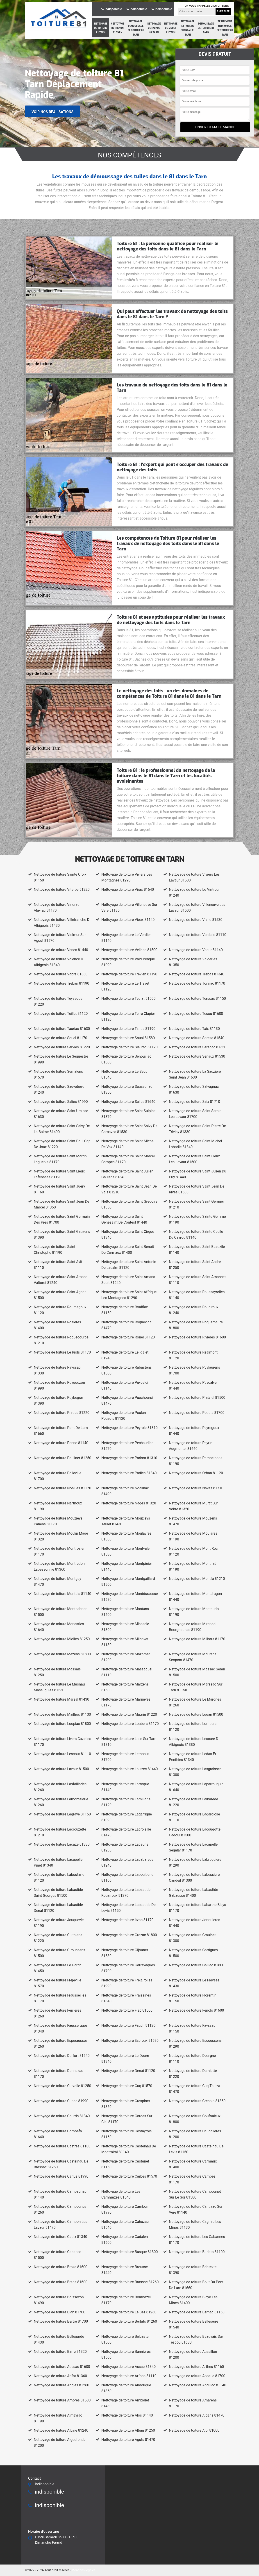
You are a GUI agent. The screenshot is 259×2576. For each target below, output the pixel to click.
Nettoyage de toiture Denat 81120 (128, 2071)
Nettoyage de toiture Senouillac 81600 (126, 1059)
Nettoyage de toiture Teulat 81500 (128, 998)
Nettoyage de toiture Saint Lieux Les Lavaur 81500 (194, 1159)
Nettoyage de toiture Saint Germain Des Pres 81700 (62, 1219)
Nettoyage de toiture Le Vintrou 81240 (194, 892)
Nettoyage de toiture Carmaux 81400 (193, 2164)
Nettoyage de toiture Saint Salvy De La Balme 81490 (62, 1129)
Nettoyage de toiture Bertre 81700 (61, 2321)
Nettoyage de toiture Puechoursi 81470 (127, 1400)
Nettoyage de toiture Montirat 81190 (192, 1566)
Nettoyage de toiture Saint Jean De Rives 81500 (196, 1189)
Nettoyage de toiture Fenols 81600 (196, 2010)
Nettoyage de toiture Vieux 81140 (127, 920)
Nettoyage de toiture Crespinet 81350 (125, 2104)
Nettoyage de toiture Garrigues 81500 (193, 1953)
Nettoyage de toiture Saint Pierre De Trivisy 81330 (197, 1129)
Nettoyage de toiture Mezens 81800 (62, 1654)
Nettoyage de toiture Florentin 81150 (192, 1998)
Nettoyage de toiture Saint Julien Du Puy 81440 (197, 1174)
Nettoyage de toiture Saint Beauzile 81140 (197, 1250)
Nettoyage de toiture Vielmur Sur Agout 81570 (60, 938)
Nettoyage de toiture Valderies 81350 (193, 962)
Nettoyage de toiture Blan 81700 (59, 2312)
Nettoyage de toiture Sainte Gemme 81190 (197, 1219)
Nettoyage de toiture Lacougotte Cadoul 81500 (194, 1832)
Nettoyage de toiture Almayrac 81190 (58, 2418)
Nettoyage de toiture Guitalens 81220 (58, 1938)
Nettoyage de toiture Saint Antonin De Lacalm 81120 (128, 1265)
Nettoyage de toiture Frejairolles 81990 (126, 1983)
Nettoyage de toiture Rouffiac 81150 (124, 1310)
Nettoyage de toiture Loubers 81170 (130, 1724)
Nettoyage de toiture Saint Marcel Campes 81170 (128, 1159)
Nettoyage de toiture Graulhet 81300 (192, 1938)
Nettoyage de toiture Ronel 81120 (128, 1337)
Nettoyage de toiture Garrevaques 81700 (128, 1968)
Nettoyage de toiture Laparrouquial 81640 (196, 1787)
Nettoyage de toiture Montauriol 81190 (194, 1612)
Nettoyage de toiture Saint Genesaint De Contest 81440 (124, 1219)
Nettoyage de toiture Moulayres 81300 (126, 1536)
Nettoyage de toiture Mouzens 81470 (193, 1521)
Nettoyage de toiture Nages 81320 (128, 1503)
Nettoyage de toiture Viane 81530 (195, 920)
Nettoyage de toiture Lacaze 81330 (62, 1844)
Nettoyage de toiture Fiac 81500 (126, 2010)
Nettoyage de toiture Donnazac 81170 (58, 2074)
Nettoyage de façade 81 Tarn (154, 28)
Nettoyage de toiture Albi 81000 (194, 2430)
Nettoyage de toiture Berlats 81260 (129, 2321)
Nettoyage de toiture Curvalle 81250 (62, 2086)
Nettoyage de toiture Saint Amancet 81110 (197, 1280)
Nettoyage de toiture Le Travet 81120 (125, 986)
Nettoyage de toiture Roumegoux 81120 (60, 1310)
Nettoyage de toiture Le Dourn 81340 (125, 2059)
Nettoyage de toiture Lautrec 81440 (129, 1769)
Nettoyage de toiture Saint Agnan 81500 (60, 1295)
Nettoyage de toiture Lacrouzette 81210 (60, 1832)
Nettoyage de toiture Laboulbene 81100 (127, 1877)
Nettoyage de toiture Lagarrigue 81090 (126, 1817)
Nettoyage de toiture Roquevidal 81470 (126, 1325)
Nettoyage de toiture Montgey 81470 (57, 1581)
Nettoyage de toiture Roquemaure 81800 (196, 1325)
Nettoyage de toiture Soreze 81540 (196, 1038)
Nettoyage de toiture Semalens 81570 (58, 1074)
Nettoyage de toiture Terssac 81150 (197, 998)
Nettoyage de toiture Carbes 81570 (129, 2176)
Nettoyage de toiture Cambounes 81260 (60, 2209)
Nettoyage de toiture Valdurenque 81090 (128, 962)
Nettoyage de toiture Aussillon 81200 (193, 2354)
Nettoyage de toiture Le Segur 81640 (125, 1074)
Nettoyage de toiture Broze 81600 (60, 2267)
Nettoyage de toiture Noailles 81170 (62, 1488)
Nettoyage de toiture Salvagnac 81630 (194, 1089)
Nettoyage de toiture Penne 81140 (61, 1443)
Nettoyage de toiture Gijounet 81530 (124, 1953)
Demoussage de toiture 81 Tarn (206, 28)
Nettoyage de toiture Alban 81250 (128, 2430)
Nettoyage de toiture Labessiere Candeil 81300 (194, 1877)
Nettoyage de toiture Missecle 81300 (125, 1627)
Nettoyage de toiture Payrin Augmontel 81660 (190, 1446)
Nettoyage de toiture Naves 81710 (196, 1488)
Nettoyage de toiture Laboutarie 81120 (59, 1877)
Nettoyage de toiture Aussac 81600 (62, 2367)
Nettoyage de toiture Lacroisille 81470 (126, 1832)
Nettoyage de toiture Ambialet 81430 (125, 2403)
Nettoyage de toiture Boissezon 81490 (59, 2300)
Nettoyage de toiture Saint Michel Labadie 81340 (195, 1144)
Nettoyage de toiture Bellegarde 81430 (59, 2339)
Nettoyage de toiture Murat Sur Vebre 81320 (193, 1506)
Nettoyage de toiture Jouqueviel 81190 (59, 1923)
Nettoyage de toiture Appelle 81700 (197, 2376)
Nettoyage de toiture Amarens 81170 (193, 2403)
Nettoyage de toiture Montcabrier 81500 (60, 1612)
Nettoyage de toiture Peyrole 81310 (129, 1428)
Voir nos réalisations (52, 111)
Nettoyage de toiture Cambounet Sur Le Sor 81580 (195, 2194)
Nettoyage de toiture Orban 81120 (196, 1473)
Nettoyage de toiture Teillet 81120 (61, 1013)
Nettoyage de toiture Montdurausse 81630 (129, 1597)
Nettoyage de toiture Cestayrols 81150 (126, 2134)
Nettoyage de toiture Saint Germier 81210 (196, 1204)
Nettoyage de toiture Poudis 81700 (196, 1413)
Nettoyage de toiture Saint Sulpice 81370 (128, 1114)
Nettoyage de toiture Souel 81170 (60, 1038)
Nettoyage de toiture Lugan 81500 (196, 1714)
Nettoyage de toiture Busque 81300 (129, 2252)
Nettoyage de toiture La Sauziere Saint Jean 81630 (195, 1074)
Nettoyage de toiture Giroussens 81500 (59, 1953)
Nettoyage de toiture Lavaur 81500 (61, 1769)
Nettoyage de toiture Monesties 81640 (59, 1627)
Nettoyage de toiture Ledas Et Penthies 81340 (192, 1757)
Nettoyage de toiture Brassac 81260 (130, 2282)
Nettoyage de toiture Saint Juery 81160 (59, 1189)
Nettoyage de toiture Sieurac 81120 (129, 1047)
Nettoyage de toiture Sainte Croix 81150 (60, 877)
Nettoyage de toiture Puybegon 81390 (58, 1400)
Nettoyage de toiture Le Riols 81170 (62, 1352)
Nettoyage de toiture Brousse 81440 (124, 2270)
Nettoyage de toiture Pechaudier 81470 (127, 1446)
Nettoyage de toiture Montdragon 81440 (195, 1597)
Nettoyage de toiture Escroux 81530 (130, 2040)
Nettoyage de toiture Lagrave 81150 (62, 1814)
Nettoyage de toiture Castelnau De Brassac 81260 (61, 2164)
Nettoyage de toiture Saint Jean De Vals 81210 (129, 1189)
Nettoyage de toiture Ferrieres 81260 (57, 2013)
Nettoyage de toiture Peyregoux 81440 (194, 1431)
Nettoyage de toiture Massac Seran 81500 (197, 1672)
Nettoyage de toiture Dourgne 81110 (192, 2059)
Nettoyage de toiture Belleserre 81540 (193, 2324)
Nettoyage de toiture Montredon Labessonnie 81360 (59, 1566)
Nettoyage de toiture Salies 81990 (61, 1101)
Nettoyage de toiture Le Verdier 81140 (126, 938)
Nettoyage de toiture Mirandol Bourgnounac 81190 (192, 1627)
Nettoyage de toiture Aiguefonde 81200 (60, 2442)
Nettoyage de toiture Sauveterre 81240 (59, 1089)
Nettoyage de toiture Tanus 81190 (128, 1029)
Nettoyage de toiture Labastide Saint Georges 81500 (58, 1893)
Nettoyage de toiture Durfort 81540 (62, 2056)
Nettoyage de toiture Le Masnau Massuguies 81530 (59, 1687)
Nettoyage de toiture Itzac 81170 (127, 1920)
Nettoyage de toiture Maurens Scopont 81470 (192, 1657)
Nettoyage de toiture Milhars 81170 (197, 1639)
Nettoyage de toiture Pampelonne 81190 (196, 1461)
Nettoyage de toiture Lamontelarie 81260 (61, 1802)
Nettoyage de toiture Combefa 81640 (58, 2134)
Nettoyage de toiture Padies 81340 (129, 1473)
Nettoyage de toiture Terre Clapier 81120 (128, 1016)
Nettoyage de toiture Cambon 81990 (124, 2209)
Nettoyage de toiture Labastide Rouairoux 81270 (125, 1893)
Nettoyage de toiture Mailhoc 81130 (62, 1714)
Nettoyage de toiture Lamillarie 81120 (125, 1802)
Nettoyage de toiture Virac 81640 (127, 889)
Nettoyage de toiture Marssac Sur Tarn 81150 (196, 1687)
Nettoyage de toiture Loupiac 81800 (62, 1724)
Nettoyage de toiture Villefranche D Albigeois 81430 (61, 923)
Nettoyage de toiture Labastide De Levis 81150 (128, 1908)
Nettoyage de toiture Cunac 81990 (61, 2101)
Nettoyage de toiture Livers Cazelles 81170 (62, 1742)
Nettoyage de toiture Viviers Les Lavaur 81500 (194, 877)
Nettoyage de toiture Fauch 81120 (128, 2025)
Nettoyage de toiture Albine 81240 (61, 2430)
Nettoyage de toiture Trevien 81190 (129, 974)
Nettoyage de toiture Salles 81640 (128, 1101)
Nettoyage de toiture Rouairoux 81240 (193, 1310)
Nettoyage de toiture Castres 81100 (62, 2146)
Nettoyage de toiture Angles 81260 (61, 2385)
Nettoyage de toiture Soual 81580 (128, 1038)
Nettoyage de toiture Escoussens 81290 (195, 2043)
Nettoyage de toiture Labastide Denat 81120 (58, 1908)
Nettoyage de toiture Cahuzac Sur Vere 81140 (196, 2209)
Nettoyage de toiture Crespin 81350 (197, 2101)
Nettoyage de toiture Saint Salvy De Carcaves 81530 (129, 1129)
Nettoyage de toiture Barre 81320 (60, 2351)
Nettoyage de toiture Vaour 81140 (196, 950)
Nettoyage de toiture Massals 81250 (57, 1672)
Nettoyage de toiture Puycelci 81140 (124, 1385)
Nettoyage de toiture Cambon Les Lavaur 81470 (60, 2224)
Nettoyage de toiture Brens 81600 (60, 2282)
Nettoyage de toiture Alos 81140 (127, 2415)
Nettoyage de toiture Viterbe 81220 (62, 889)
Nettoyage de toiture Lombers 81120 (192, 1727)
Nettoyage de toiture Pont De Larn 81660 (61, 1431)
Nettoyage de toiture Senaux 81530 (197, 1056)
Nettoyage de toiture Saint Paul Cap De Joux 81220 (62, 1144)
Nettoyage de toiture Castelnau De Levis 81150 (196, 2149)
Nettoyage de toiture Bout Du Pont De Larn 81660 (196, 2285)
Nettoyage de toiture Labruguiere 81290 (195, 1862)
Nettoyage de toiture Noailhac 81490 (125, 1491)
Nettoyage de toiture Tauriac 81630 (62, 1029)
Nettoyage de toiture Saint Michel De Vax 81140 (127, 1144)
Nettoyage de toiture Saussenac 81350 (126, 1089)
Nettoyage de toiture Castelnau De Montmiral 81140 (128, 2149)
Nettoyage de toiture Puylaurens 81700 (194, 1370)
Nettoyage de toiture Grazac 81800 (129, 1935)
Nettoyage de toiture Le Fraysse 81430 (194, 1983)
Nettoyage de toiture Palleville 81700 (57, 1476)
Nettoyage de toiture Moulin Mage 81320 (61, 1536)
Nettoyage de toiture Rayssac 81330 (57, 1370)
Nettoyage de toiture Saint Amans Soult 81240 (128, 1280)
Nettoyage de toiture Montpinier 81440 (126, 1566)
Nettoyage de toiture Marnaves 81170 (125, 1702)
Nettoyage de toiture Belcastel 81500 (125, 2339)
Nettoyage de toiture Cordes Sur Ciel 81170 (126, 2119)
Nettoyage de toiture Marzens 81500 (125, 1687)
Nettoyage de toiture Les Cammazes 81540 (121, 2194)
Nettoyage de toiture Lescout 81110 (62, 1754)
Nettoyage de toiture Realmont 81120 (193, 1355)
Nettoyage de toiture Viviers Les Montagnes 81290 (126, 877)
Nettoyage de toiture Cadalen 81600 (124, 2240)
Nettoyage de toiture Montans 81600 (125, 1612)
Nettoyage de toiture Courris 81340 (62, 2116)
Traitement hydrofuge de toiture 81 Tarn (225, 28)
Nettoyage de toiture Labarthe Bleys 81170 (197, 1908)
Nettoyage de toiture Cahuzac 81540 (125, 2224)
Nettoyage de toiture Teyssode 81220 (58, 1001)
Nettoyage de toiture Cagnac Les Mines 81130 (195, 2224)
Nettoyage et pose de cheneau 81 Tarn (188, 28)
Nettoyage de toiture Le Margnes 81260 (195, 1702)
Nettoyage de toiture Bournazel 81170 (126, 2300)
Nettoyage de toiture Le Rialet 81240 (124, 1355)
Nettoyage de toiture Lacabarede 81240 (127, 1862)
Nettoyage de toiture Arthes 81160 (196, 2367)
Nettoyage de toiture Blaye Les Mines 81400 (193, 2300)
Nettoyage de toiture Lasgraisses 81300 (195, 1772)
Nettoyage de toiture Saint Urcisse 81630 (61, 1114)
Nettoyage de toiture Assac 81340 (128, 2367)
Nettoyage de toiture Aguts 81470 (128, 2439)
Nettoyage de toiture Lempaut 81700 (125, 1757)
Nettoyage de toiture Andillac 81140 (197, 2385)
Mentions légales (83, 2570)
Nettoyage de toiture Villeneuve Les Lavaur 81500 (197, 907)
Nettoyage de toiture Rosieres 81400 (57, 1325)
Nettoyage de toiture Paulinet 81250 (62, 1458)
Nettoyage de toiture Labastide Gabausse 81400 (193, 1893)
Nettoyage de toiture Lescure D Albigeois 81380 (193, 1742)
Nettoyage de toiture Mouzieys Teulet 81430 (125, 1521)
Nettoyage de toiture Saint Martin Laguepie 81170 (60, 1159)
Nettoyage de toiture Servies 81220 (62, 1047)
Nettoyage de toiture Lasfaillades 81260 (60, 1787)
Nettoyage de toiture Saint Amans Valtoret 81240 (61, 1280)
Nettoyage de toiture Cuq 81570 (126, 2086)
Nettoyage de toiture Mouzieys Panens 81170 (58, 1521)
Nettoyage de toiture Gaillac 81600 (196, 1965)
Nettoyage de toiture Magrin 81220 (129, 1714)
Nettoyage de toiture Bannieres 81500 (126, 2354)
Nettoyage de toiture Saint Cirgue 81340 (127, 1234)
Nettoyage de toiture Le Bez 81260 (129, 2312)
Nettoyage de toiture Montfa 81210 (197, 1578)
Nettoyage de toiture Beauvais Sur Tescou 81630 (196, 2339)
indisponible (111, 9)
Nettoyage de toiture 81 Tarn (100, 28)
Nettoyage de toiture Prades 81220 (61, 1413)
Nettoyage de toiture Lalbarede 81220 (193, 1802)
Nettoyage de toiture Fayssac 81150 (192, 2028)
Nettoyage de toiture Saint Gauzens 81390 (62, 1234)
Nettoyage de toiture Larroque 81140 (125, 1787)
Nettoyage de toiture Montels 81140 (62, 1594)
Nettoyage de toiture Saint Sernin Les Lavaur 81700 (195, 1114)
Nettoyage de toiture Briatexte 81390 (193, 2270)
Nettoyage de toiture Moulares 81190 (193, 1536)
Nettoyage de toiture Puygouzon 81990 (59, 1385)
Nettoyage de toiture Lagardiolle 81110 (194, 1817)
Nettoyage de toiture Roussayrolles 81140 (197, 1295)
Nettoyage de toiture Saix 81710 (194, 1101)
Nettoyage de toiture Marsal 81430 (61, 1699)
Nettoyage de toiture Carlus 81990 (61, 2176)
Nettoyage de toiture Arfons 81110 (129, 2376)
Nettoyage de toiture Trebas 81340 (196, 974)
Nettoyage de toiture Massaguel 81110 (126, 1672)
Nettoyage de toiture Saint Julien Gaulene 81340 (127, 1174)
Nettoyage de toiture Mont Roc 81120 (193, 1551)
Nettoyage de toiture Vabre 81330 (60, 974)
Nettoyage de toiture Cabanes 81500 (57, 2255)
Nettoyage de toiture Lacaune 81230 (124, 1847)
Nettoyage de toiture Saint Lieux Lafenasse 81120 (59, 1174)
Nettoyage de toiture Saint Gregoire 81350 (129, 1204)
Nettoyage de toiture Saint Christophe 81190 (54, 1250)
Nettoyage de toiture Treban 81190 (61, 983)
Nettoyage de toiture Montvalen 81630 (126, 1551)
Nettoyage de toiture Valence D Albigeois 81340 (58, 962)
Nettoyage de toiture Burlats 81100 (197, 2252)
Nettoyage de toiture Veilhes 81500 (129, 950)
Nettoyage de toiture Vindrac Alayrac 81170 (56, 907)
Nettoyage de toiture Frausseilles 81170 (60, 1998)
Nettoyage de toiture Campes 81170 (192, 2179)
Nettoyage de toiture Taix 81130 (194, 1029)
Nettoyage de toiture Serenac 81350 (197, 1047)
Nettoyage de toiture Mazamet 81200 (125, 1657)
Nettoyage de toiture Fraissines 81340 (126, 1998)
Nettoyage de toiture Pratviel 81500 (197, 1397)
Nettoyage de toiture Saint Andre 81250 (195, 1265)
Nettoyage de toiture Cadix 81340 (60, 2237)
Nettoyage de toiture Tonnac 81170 (197, 983)
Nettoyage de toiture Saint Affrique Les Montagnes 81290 (129, 1295)
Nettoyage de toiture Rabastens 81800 (126, 1370)
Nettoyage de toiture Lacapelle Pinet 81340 (58, 1862)
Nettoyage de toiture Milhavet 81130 (124, 1642)
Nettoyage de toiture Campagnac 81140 (60, 2194)
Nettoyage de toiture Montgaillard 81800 (128, 1581)
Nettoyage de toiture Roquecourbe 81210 (61, 1340)
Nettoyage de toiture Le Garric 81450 (58, 1968)
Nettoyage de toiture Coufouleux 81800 (194, 2119)
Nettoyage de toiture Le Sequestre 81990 (61, 1059)
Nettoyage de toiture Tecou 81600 (196, 1013)
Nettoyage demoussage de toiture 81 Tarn (136, 28)
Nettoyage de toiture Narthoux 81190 (58, 1506)
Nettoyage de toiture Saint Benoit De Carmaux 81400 (127, 1250)
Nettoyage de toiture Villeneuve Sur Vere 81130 (129, 907)
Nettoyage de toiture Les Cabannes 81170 (197, 2240)
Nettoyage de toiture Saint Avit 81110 (58, 1265)
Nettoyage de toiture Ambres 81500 (62, 2400)
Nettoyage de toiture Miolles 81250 (62, 1639)
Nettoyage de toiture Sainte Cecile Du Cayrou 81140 (196, 1234)
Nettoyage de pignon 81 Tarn (117, 28)
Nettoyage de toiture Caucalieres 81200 (195, 2134)
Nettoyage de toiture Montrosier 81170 (59, 1551)
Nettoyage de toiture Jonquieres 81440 (194, 1923)
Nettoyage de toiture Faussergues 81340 (61, 2028)
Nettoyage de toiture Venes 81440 (61, 950)
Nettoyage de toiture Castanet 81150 (125, 2164)
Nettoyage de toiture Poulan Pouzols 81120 (123, 1416)
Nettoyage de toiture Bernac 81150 (197, 2312)
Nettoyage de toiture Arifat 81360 (60, 2376)
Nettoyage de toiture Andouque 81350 (126, 2388)
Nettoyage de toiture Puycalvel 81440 (193, 1385)
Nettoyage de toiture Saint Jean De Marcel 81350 (61, 1204)
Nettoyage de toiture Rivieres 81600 (197, 1337)
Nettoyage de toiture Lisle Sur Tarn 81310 (128, 1742)
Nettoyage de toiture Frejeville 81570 (57, 1983)
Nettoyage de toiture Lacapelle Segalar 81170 (193, 1847)
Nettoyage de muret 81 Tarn (170, 28)
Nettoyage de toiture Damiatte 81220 (193, 2074)
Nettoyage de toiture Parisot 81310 (129, 1458)
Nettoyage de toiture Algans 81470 (196, 2415)
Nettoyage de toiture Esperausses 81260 (61, 2043)
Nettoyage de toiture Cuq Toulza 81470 (194, 2089)
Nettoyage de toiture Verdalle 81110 (197, 935)
